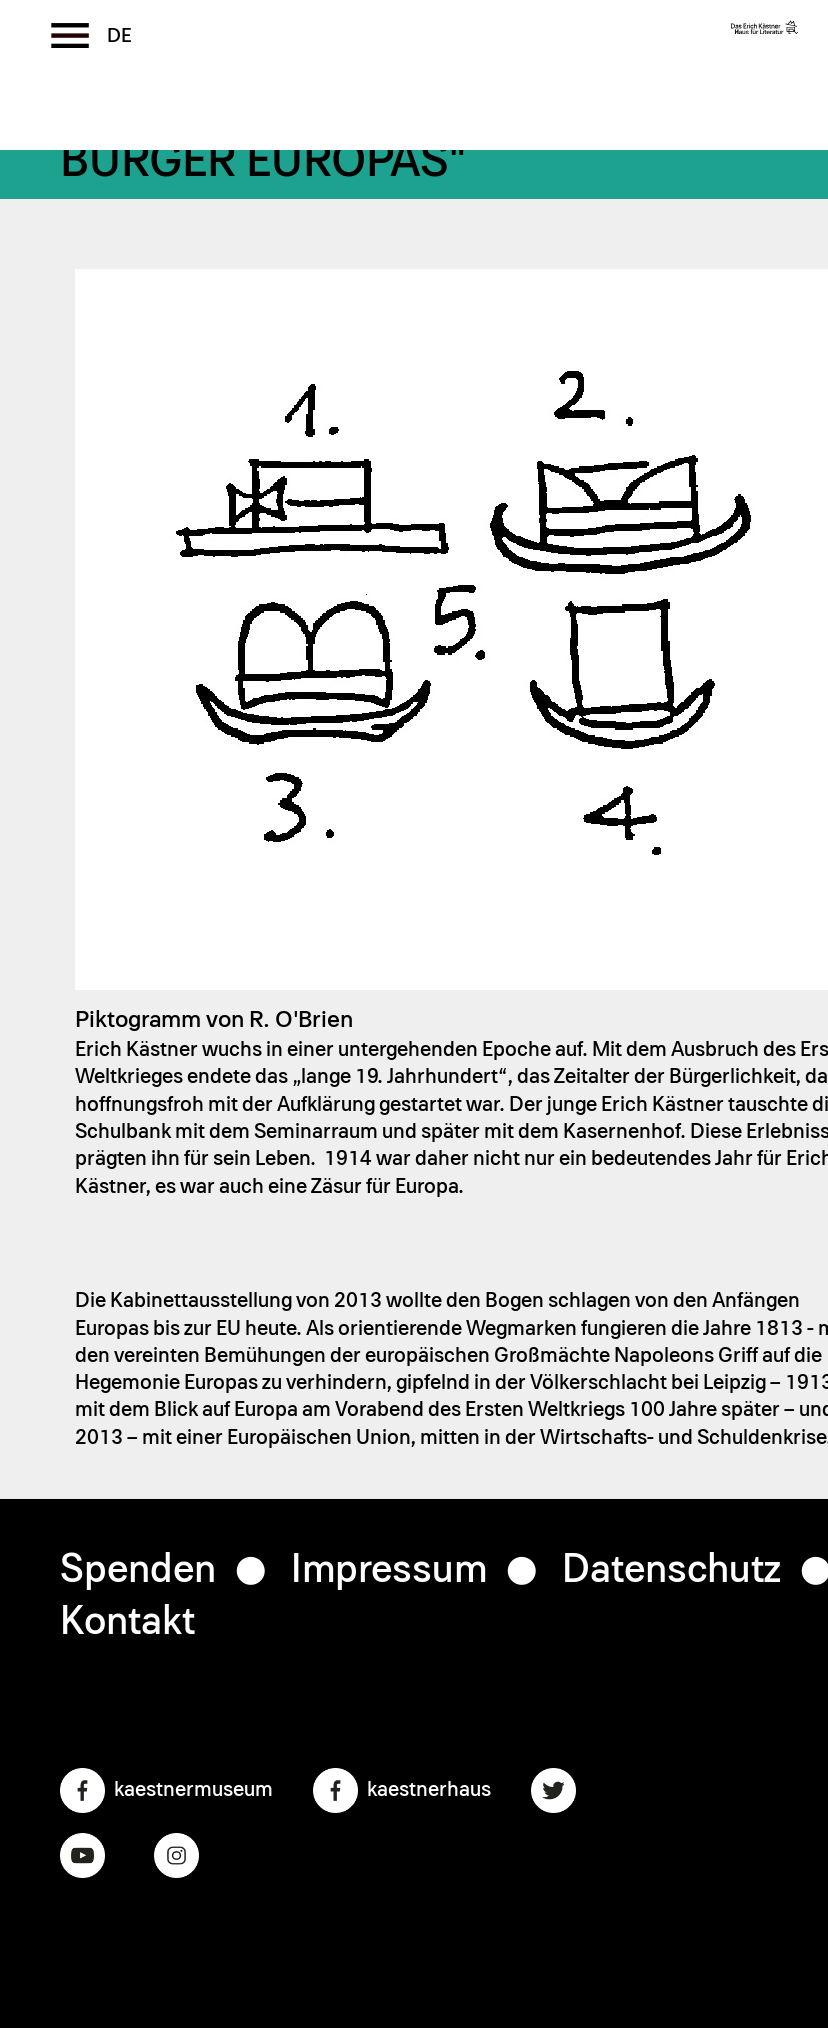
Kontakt (127, 1622)
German (119, 36)
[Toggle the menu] (70, 35)
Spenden (138, 1570)
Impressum (389, 1570)
